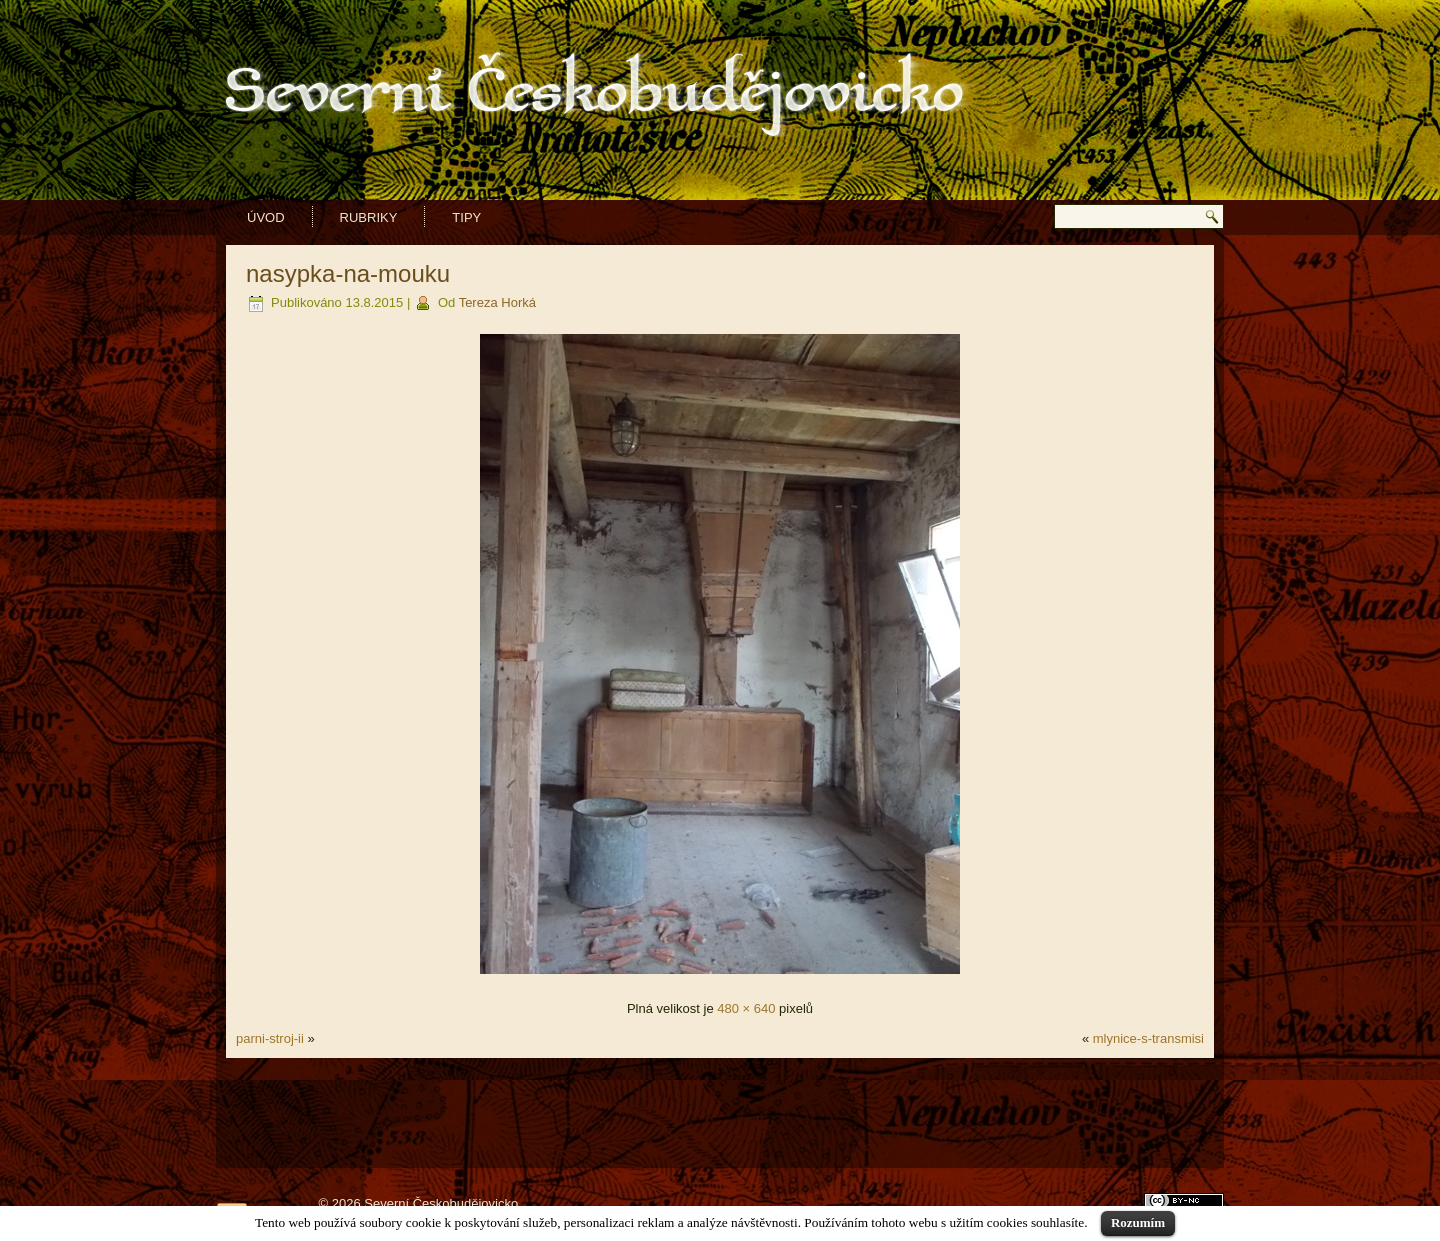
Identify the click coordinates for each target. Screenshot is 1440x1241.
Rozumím (1138, 1222)
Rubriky (369, 217)
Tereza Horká (497, 302)
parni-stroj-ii (270, 1038)
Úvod (266, 217)
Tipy (466, 217)
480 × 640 (746, 1008)
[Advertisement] (720, 1113)
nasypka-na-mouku (348, 273)
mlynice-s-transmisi (1148, 1038)
